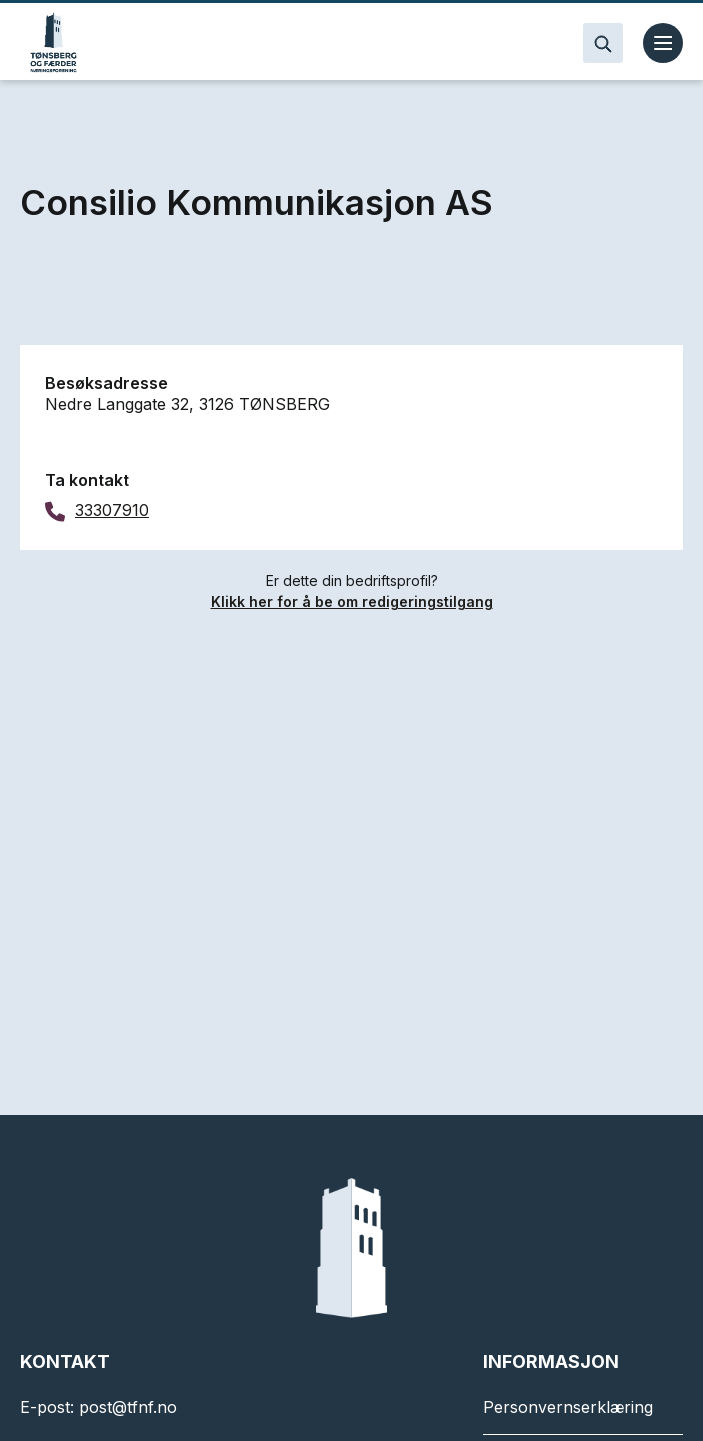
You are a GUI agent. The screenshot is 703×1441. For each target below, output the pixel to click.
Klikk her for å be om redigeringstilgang (352, 601)
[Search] (603, 43)
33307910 (112, 510)
